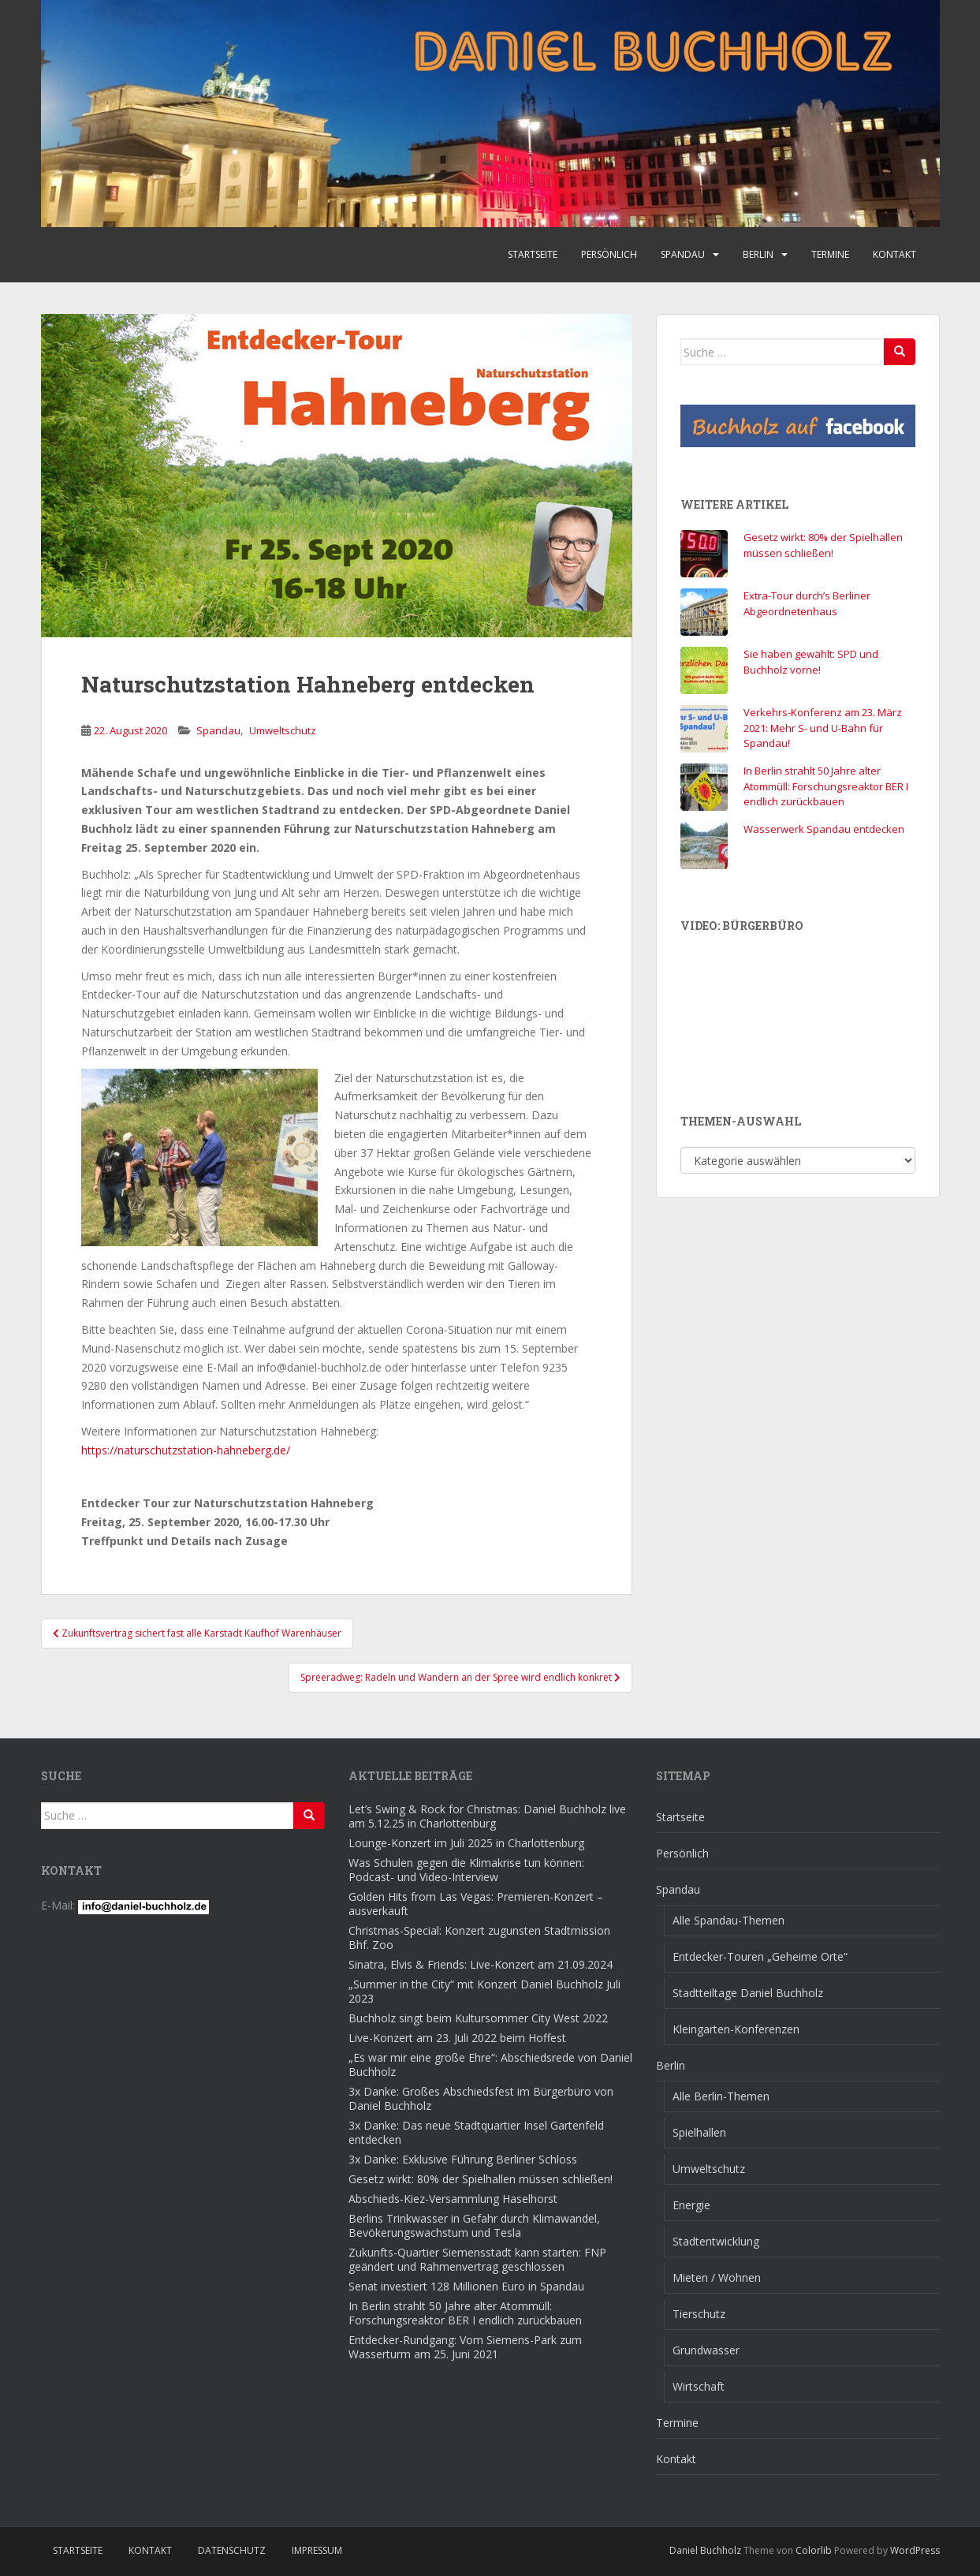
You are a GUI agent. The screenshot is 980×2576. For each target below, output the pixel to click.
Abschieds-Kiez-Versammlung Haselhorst (452, 2198)
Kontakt (894, 254)
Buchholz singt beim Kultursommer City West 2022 (478, 2017)
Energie (691, 2204)
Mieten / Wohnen (717, 2277)
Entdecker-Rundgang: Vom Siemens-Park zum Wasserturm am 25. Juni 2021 (465, 2346)
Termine (830, 254)
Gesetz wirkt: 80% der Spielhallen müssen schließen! (823, 545)
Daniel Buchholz (705, 2550)
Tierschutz (699, 2313)
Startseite (532, 254)
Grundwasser (706, 2350)
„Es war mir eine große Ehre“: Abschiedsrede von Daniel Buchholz (490, 2064)
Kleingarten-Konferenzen (736, 2029)
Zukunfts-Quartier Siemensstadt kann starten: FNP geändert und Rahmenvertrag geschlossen (477, 2259)
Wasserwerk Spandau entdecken (823, 829)
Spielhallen (699, 2132)
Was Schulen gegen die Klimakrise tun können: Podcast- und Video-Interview (466, 1869)
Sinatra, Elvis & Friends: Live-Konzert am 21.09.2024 (480, 1964)
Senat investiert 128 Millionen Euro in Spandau (466, 2286)
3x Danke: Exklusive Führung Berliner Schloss (462, 2159)
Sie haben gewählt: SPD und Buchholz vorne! (810, 662)
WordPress (915, 2550)
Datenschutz (232, 2550)
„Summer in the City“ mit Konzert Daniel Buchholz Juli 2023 (484, 1991)
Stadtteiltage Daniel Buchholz (748, 1992)
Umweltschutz (282, 730)
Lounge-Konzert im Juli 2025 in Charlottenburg (466, 1842)
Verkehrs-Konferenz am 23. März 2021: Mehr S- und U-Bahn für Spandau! (822, 727)
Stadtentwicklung (716, 2241)
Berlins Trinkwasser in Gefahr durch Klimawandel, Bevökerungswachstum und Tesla (474, 2225)
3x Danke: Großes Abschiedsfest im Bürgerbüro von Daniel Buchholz (480, 2098)
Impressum (317, 2550)
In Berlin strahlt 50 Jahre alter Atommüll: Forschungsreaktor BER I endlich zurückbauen (825, 785)
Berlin (758, 254)
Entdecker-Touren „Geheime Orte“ (760, 1956)
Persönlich (609, 254)
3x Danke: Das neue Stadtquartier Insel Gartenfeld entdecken (476, 2132)
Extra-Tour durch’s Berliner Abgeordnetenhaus (806, 603)
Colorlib (814, 2550)
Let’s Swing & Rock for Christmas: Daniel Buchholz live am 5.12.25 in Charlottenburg (487, 1816)
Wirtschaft (699, 2386)
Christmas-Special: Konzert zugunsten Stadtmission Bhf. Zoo (479, 1937)
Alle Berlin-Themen (721, 2096)
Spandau (683, 254)
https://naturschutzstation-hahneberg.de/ (185, 1450)
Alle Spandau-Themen (728, 1920)
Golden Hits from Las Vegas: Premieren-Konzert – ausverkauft (475, 1903)
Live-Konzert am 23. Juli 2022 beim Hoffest (457, 2037)
